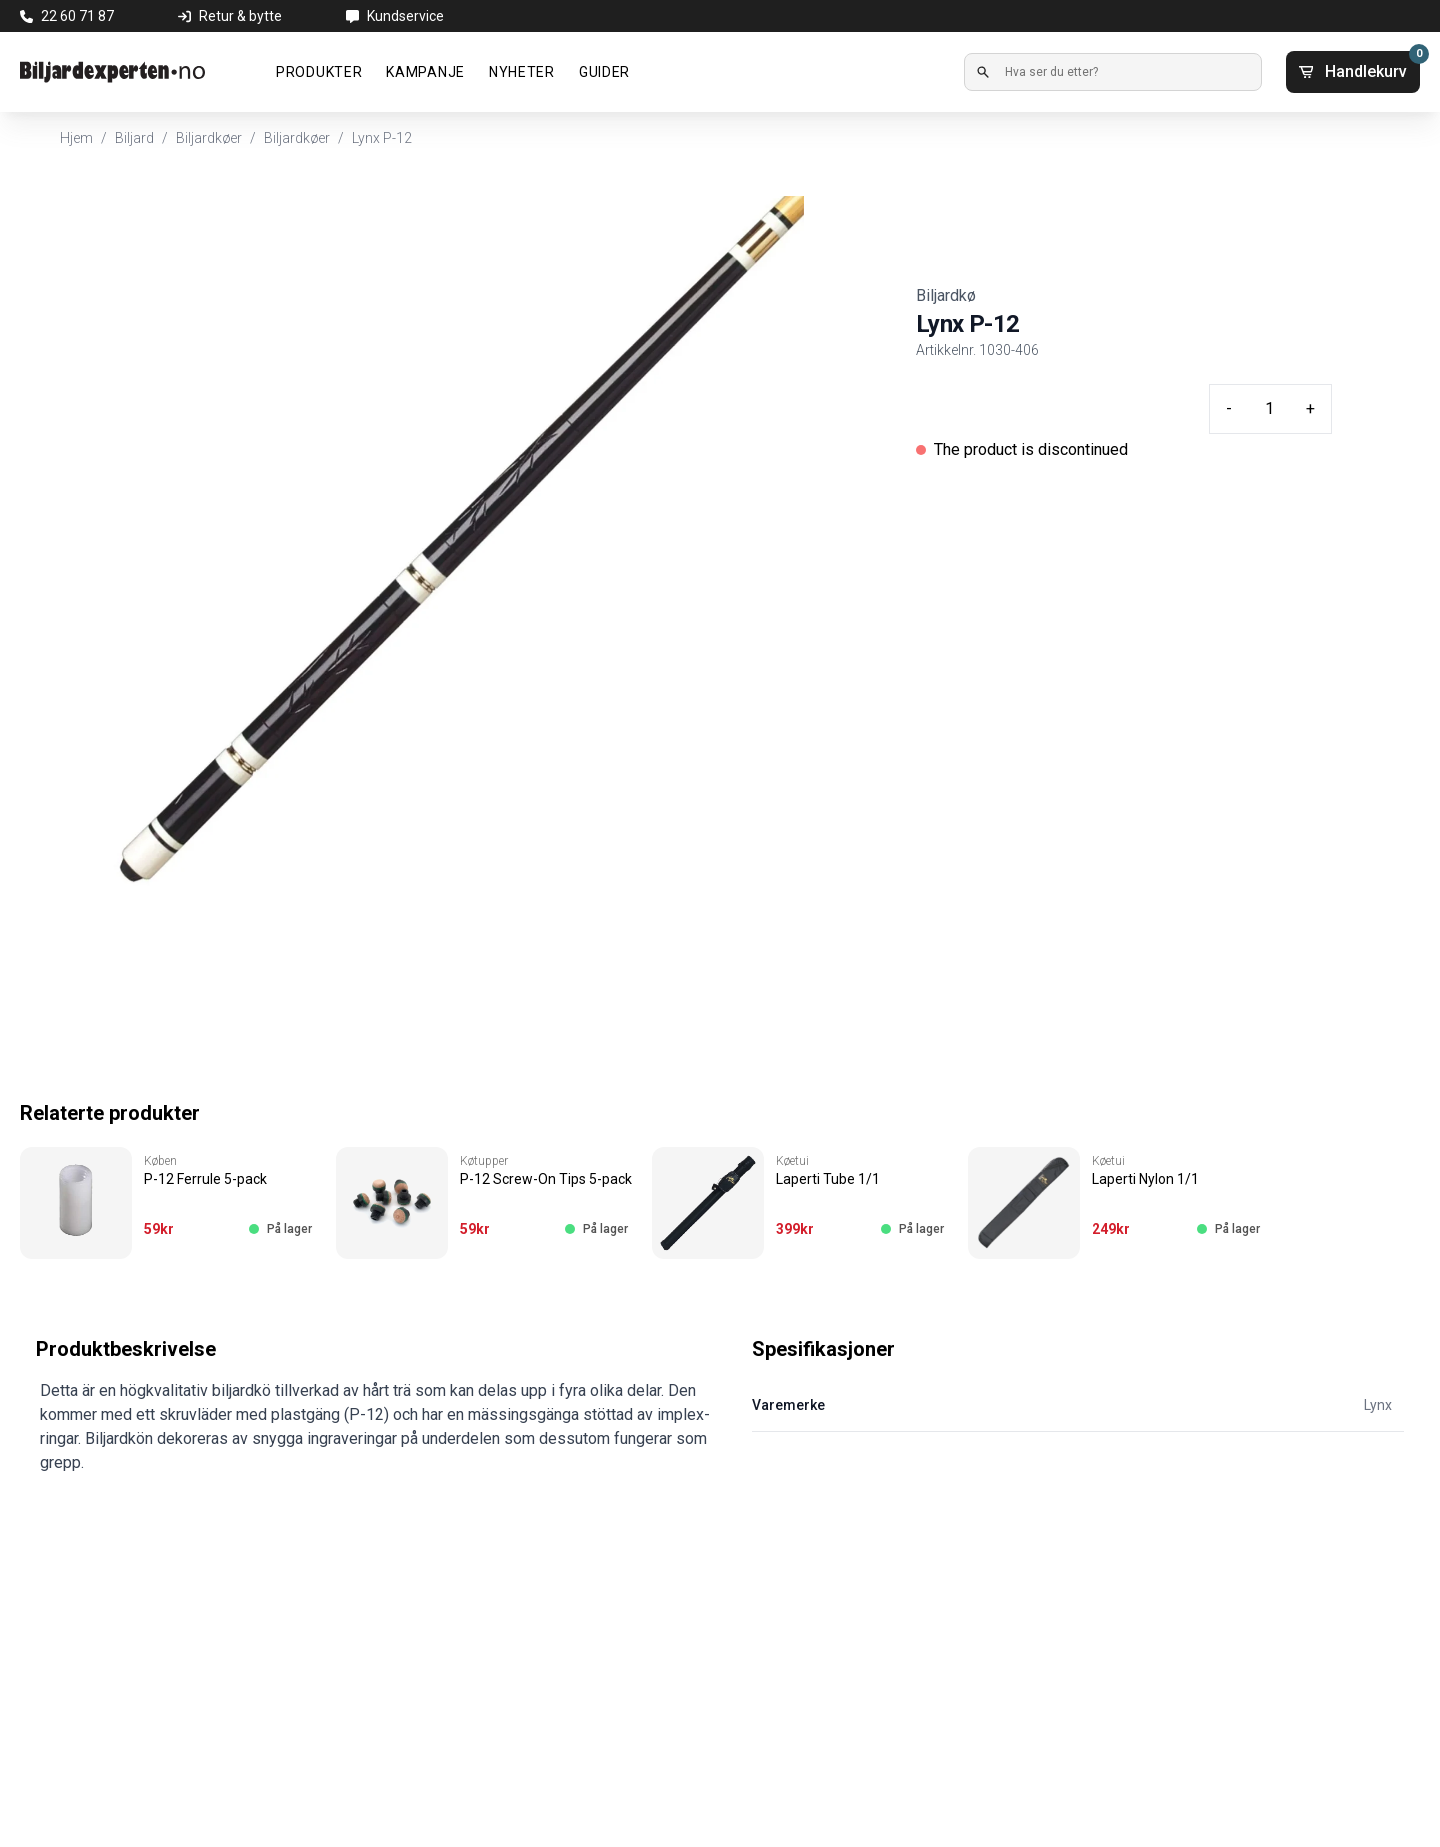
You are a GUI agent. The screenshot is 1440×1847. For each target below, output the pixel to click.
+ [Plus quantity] (1310, 408)
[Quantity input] (1269, 409)
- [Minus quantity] (1229, 408)
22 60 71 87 (77, 16)
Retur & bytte (240, 16)
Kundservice (405, 16)
